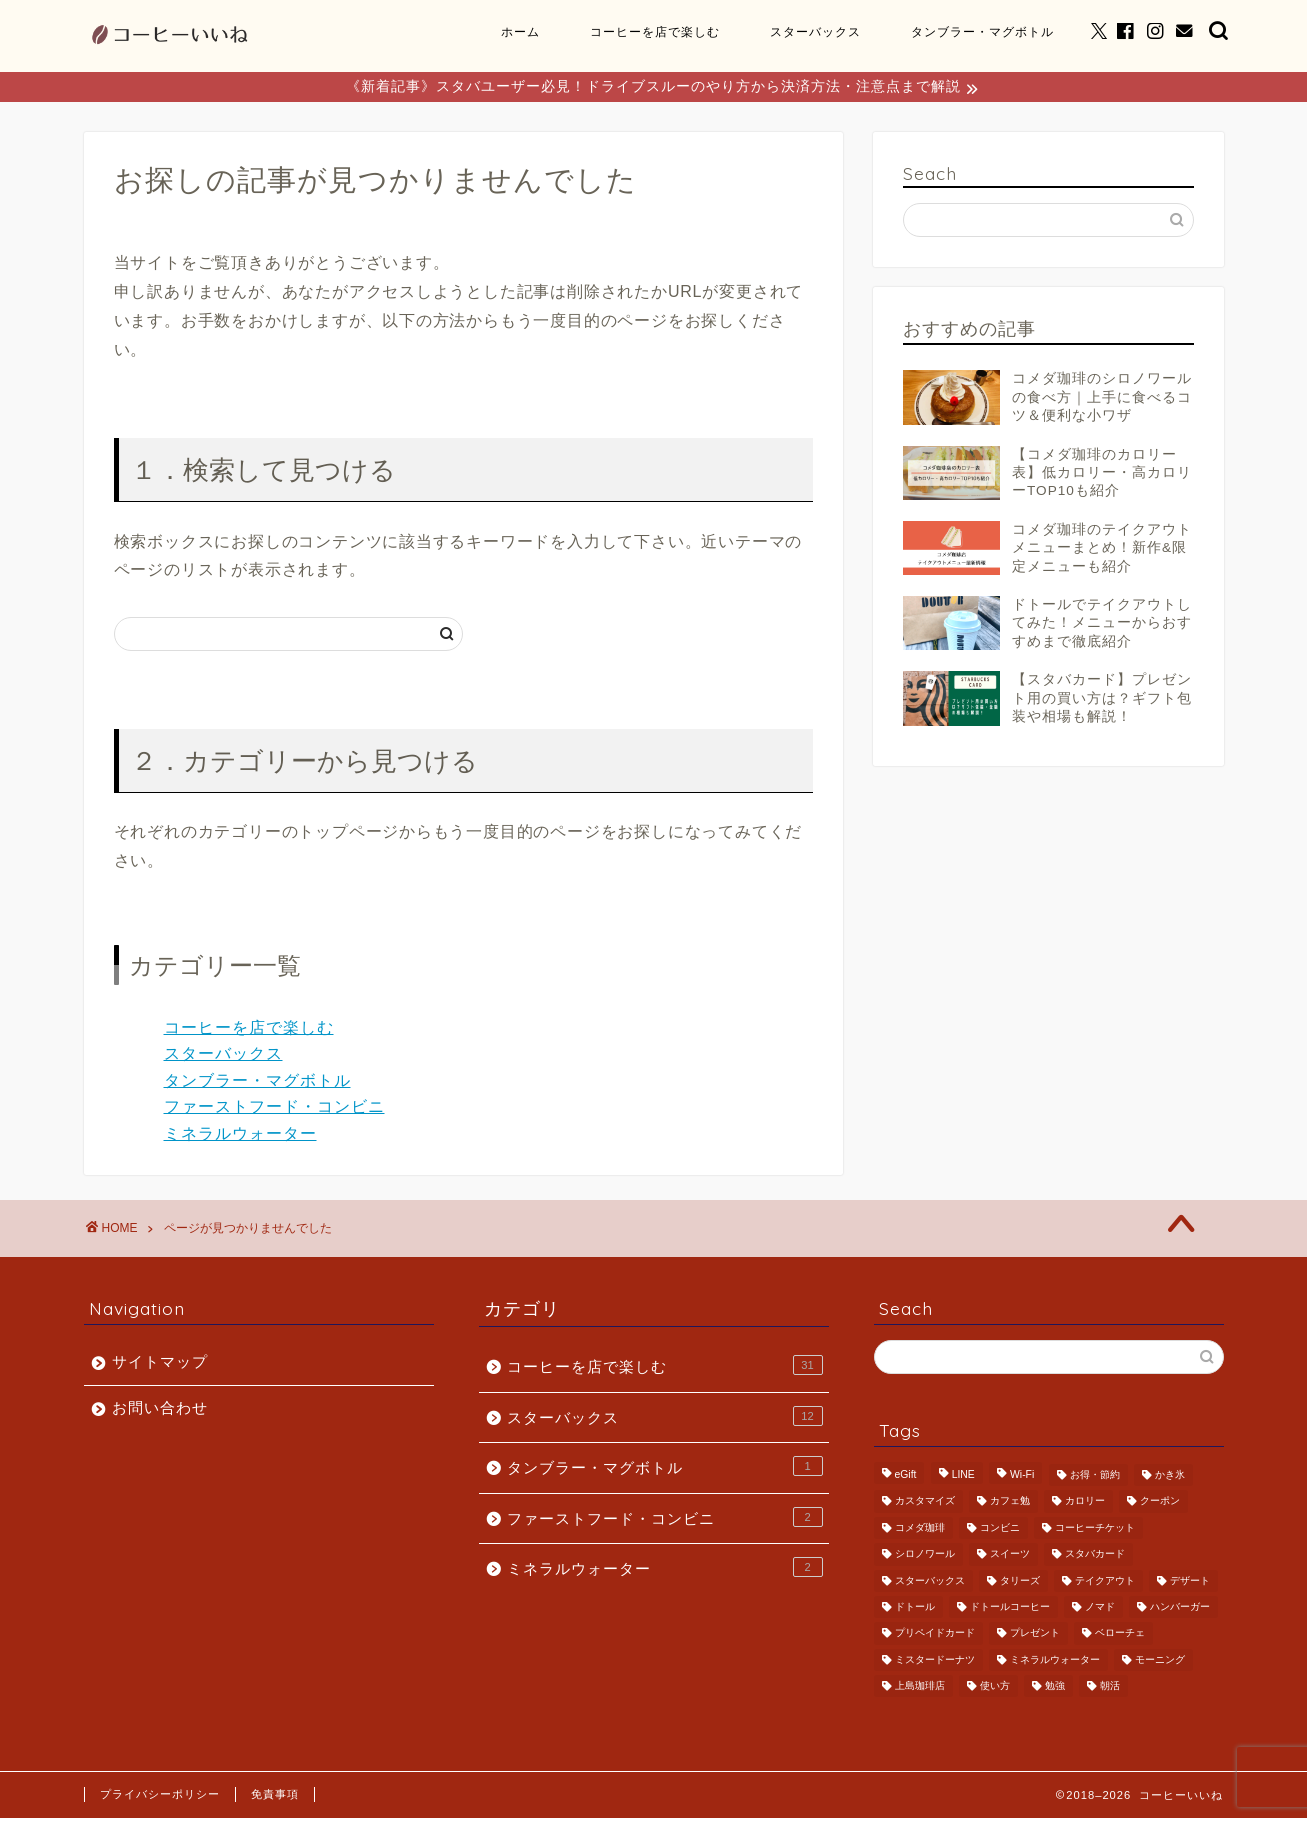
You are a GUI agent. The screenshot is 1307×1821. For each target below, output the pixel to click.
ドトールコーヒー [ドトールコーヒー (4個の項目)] (1010, 1609)
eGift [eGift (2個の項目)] (906, 1477)
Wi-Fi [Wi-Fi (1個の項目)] (1022, 1477)
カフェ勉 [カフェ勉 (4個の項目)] (1010, 1504)
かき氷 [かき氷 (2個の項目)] (1170, 1477)
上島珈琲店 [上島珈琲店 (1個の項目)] (920, 1688)
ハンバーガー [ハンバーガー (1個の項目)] (1180, 1609)
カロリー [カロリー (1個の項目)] (1085, 1504)
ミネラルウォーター (240, 1136)
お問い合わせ (160, 1410)
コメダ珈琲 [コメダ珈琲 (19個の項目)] (920, 1530)
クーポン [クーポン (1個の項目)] (1160, 1504)
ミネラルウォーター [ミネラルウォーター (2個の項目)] (1055, 1662)
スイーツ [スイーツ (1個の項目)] (1010, 1557)
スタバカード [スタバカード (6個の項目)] (1095, 1557)
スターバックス (815, 31)
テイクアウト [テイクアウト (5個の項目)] (1105, 1583)
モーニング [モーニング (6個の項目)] (1160, 1662)
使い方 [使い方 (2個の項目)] (995, 1688)
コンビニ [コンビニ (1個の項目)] (1000, 1530)
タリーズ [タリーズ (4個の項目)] (1020, 1583)
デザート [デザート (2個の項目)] (1190, 1583)
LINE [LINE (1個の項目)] (963, 1477)
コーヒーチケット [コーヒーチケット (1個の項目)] (1095, 1530)
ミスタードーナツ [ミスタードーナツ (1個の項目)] (935, 1662)
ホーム (520, 31)
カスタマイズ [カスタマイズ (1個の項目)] (925, 1504)
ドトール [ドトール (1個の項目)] (915, 1609)
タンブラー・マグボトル (982, 31)
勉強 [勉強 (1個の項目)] (1055, 1688)
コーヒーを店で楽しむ (655, 31)
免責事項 (275, 1797)
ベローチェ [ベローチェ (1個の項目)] (1120, 1636)
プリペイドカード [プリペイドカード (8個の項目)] (935, 1636)
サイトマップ (160, 1364)
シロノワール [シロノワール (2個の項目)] (925, 1557)
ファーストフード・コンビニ (274, 1109)
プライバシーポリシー (160, 1797)
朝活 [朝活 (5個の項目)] (1110, 1688)
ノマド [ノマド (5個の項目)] (1100, 1609)
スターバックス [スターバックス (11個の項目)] (930, 1583)
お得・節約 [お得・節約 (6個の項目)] (1095, 1477)
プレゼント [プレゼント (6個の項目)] (1035, 1636)
